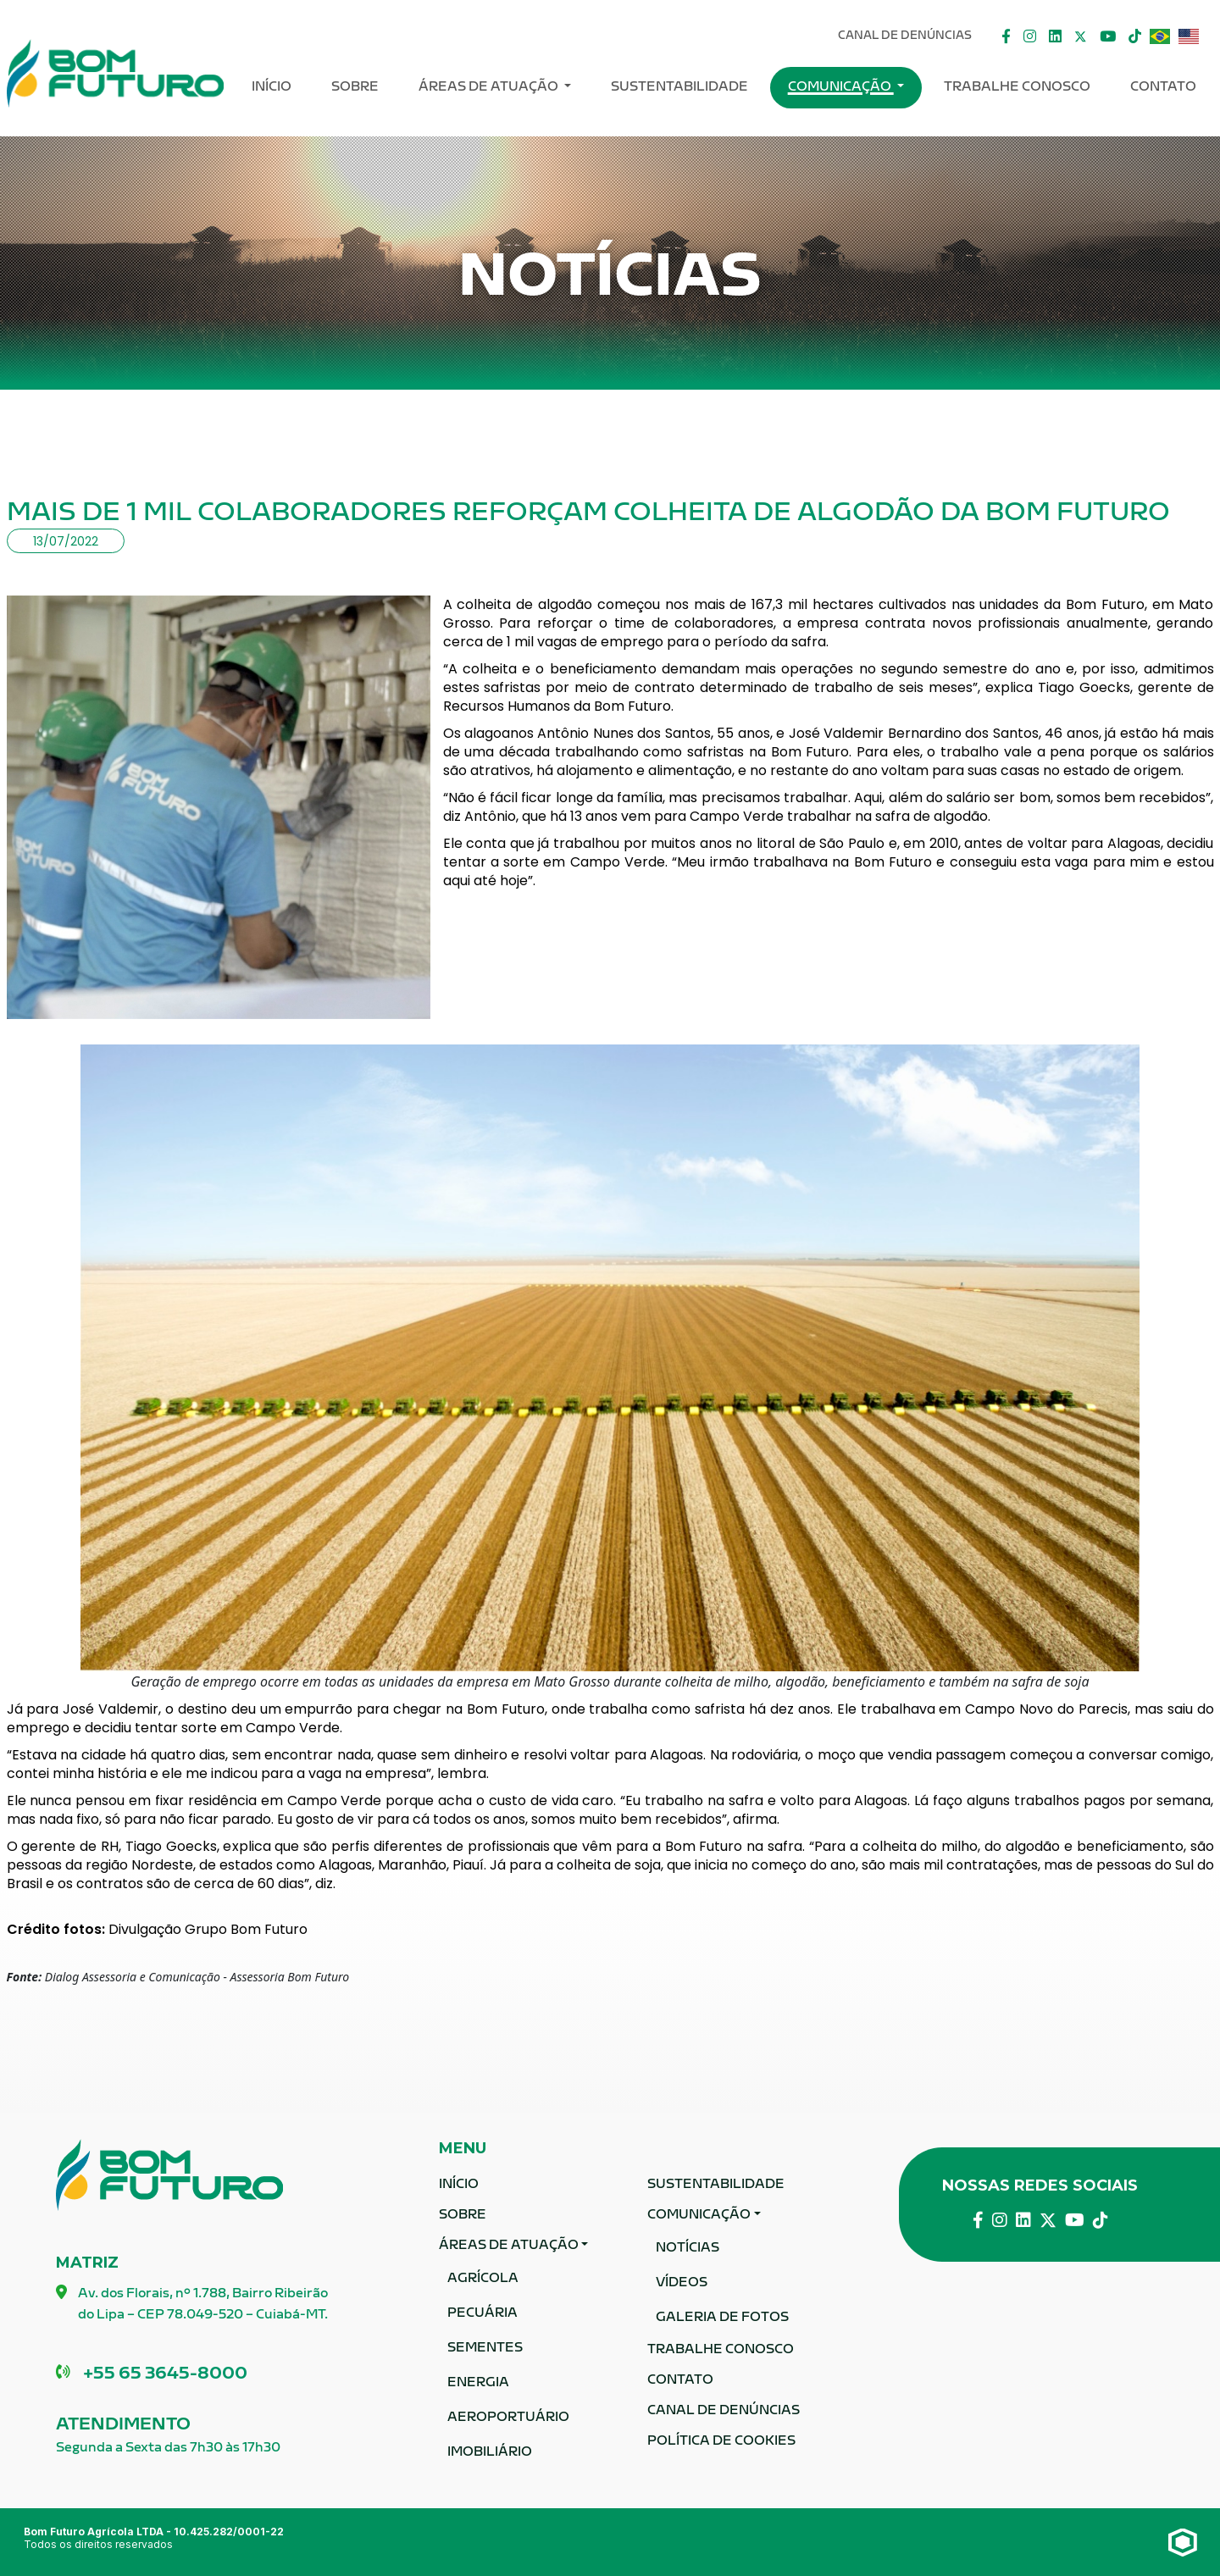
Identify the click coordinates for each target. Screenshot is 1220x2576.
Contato (1163, 87)
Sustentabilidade (679, 87)
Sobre (355, 87)
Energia (478, 2383)
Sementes (485, 2348)
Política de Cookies (721, 2441)
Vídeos (681, 2283)
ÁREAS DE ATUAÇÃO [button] (490, 87)
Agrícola (482, 2279)
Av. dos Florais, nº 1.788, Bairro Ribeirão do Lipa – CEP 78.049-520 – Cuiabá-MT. (192, 2306)
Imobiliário (489, 2452)
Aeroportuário (508, 2418)
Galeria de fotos (722, 2318)
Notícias (687, 2248)
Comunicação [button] (841, 87)
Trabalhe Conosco (1017, 87)
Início (271, 87)
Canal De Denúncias (905, 36)
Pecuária (482, 2313)
